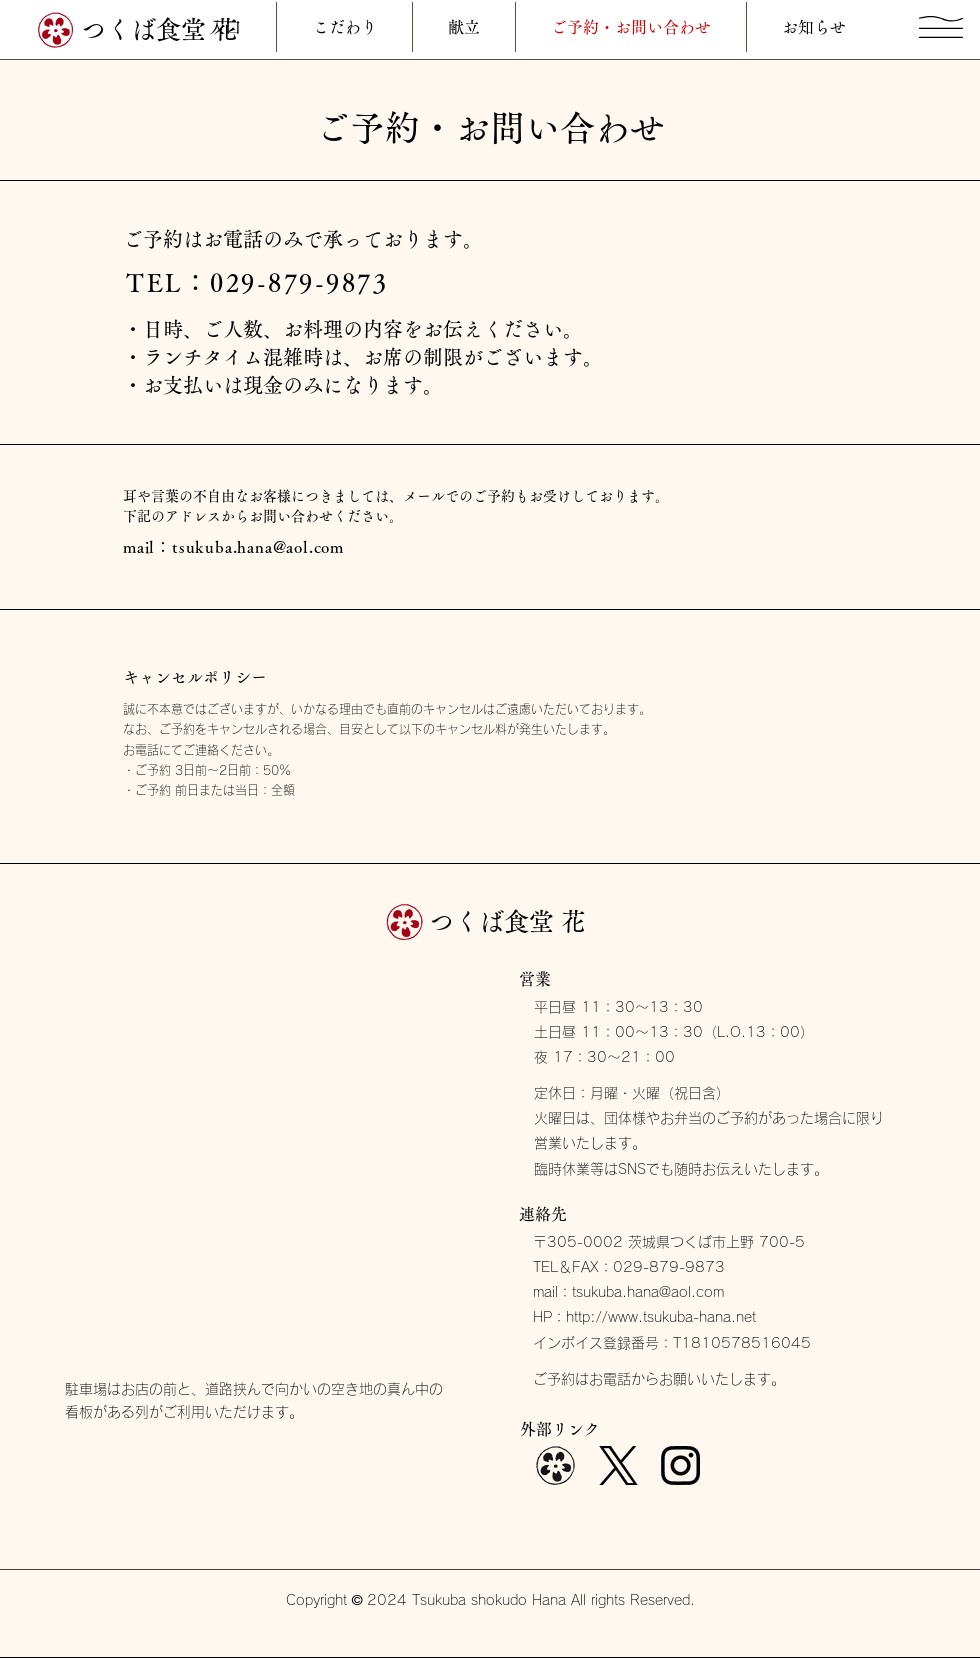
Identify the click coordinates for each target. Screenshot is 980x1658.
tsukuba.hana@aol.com (258, 547)
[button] (941, 27)
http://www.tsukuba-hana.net (661, 1317)
